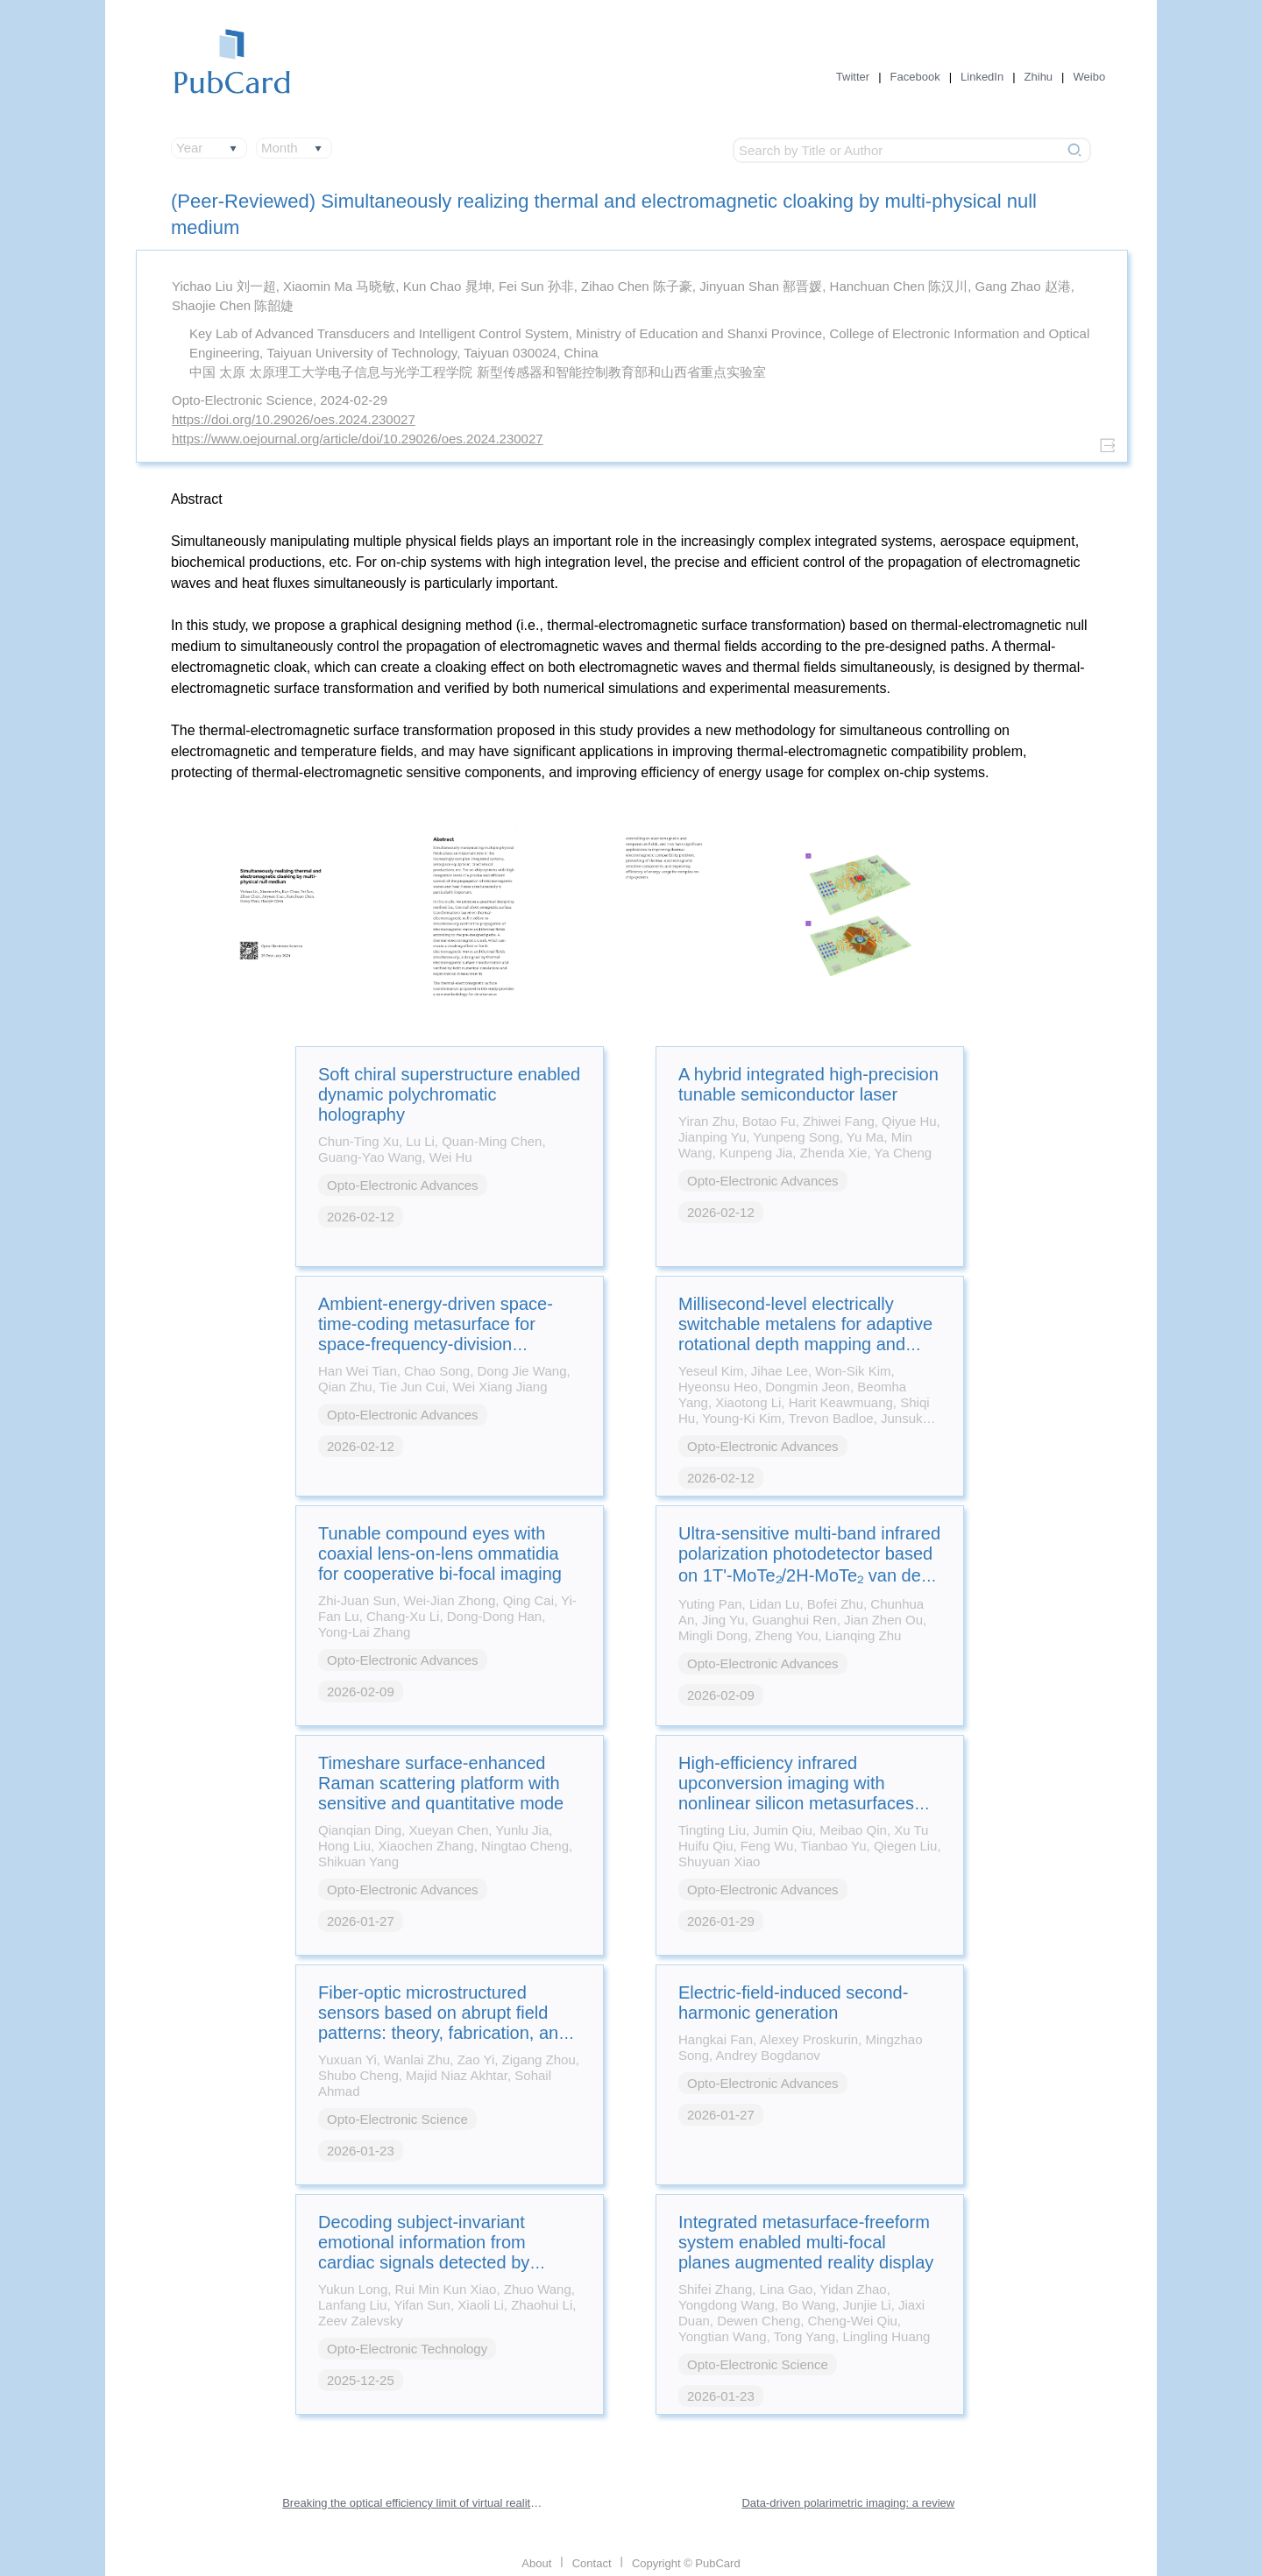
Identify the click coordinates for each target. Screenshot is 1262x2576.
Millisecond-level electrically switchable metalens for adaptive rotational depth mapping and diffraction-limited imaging (805, 1334)
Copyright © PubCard (686, 2563)
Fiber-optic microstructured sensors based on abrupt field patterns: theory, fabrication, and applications (443, 2023)
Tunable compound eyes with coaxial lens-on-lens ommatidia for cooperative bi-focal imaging (440, 1553)
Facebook (915, 76)
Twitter (852, 76)
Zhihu (1038, 76)
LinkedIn (982, 76)
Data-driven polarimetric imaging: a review (847, 2502)
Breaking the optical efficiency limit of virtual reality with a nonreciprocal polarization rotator (413, 2502)
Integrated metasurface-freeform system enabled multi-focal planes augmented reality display (805, 2242)
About (536, 2563)
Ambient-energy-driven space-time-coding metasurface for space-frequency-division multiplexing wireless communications (435, 1344)
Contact (592, 2563)
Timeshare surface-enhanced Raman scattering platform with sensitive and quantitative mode (441, 1783)
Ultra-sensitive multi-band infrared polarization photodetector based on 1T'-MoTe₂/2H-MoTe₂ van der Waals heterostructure (809, 1565)
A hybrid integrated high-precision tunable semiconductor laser (808, 1084)
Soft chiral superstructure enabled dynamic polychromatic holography (449, 1094)
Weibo (1090, 76)
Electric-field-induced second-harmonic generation (793, 2002)
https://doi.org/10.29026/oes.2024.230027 (293, 419)
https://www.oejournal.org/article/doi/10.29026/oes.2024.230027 (357, 438)
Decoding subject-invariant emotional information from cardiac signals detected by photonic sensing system (423, 2252)
